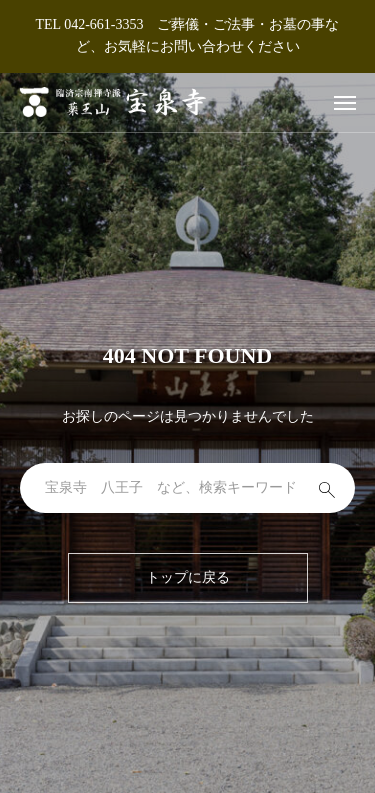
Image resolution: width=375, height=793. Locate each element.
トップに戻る (188, 577)
